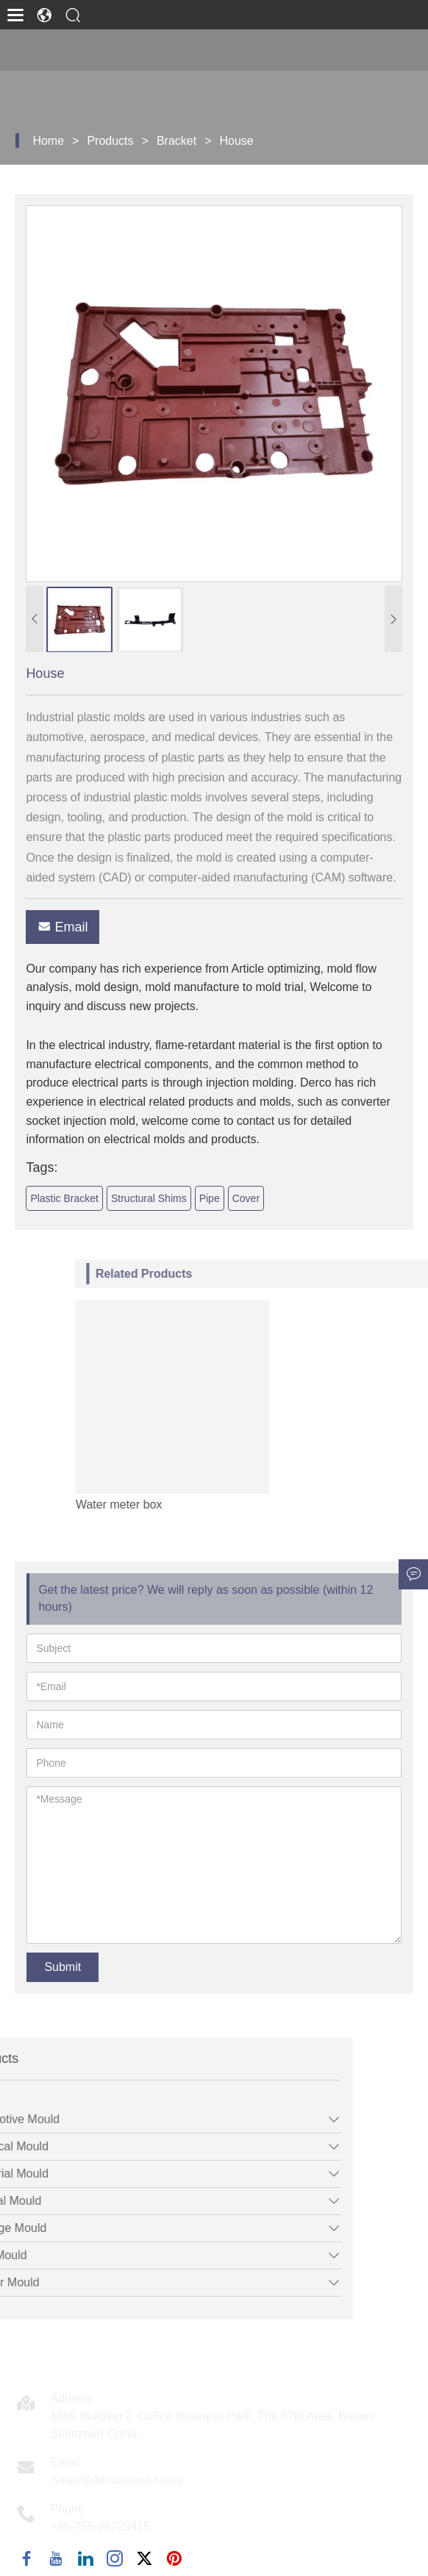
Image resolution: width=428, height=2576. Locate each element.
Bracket (176, 141)
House (236, 141)
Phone (67, 2508)
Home (48, 141)
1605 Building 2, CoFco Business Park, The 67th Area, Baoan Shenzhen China (210, 2425)
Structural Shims (164, 1198)
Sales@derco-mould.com (116, 2480)
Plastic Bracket (80, 1198)
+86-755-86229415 (100, 2526)
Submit (62, 1967)
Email (79, 927)
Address (71, 2398)
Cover (261, 1198)
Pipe (225, 1198)
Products (110, 141)
